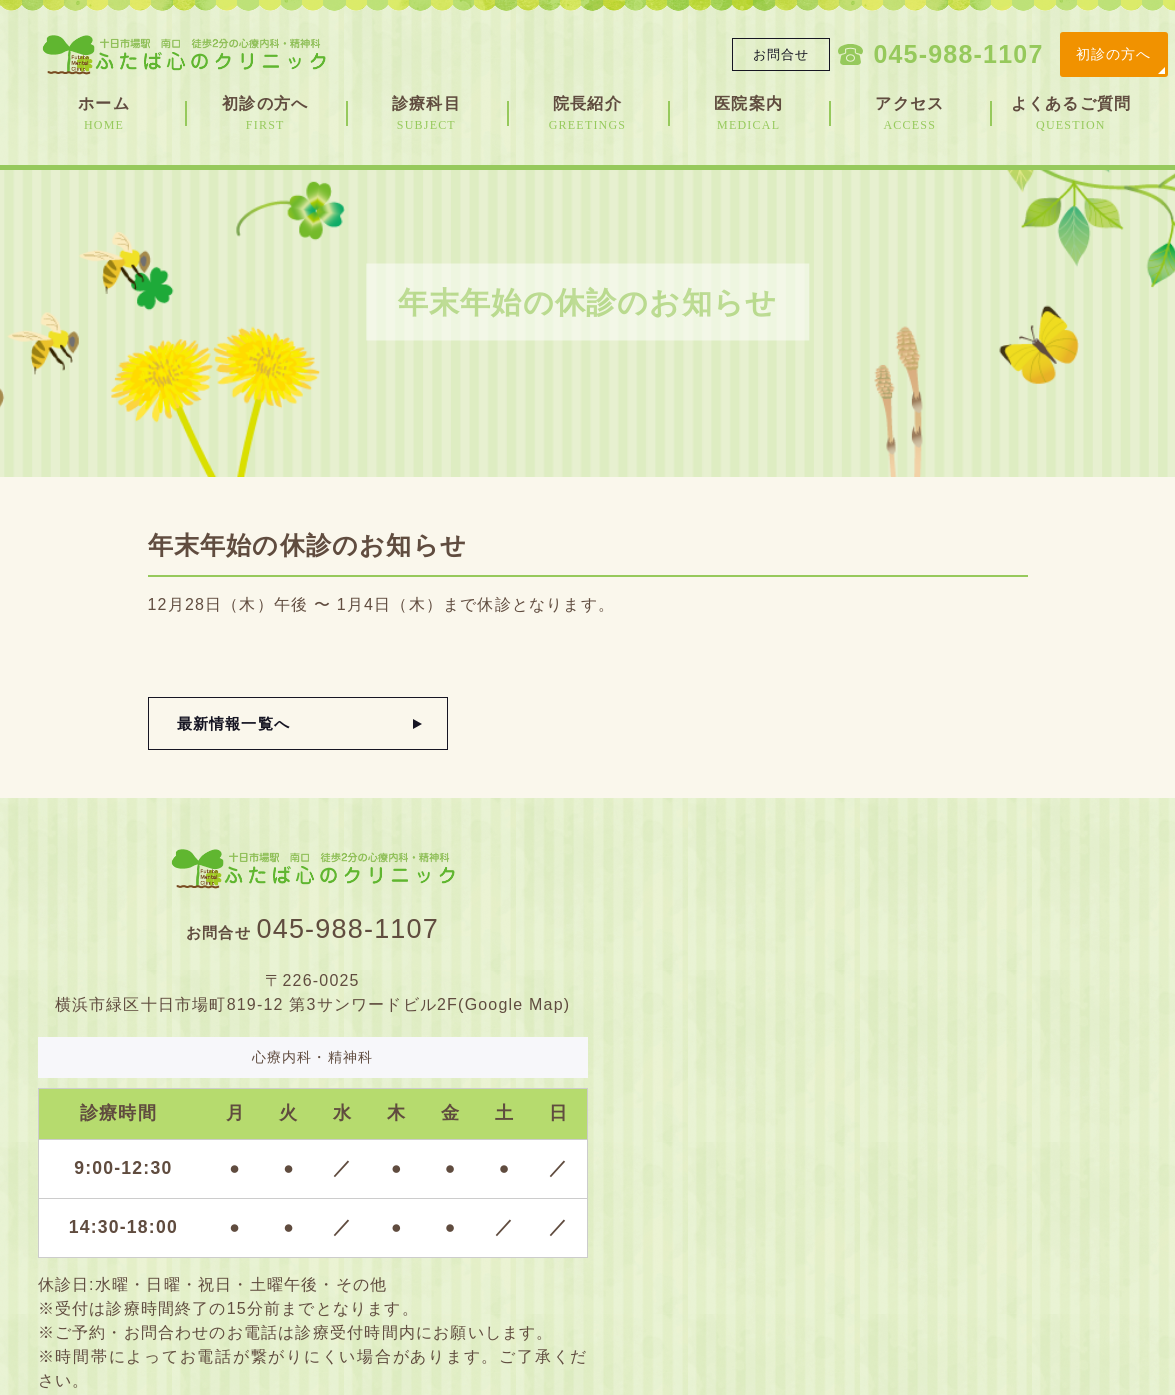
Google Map (514, 1004)
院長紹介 (587, 114)
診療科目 (426, 114)
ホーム (104, 114)
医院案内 (748, 114)
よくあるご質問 (1070, 114)
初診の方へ (1114, 54)
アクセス (909, 114)
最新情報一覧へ (233, 723)
